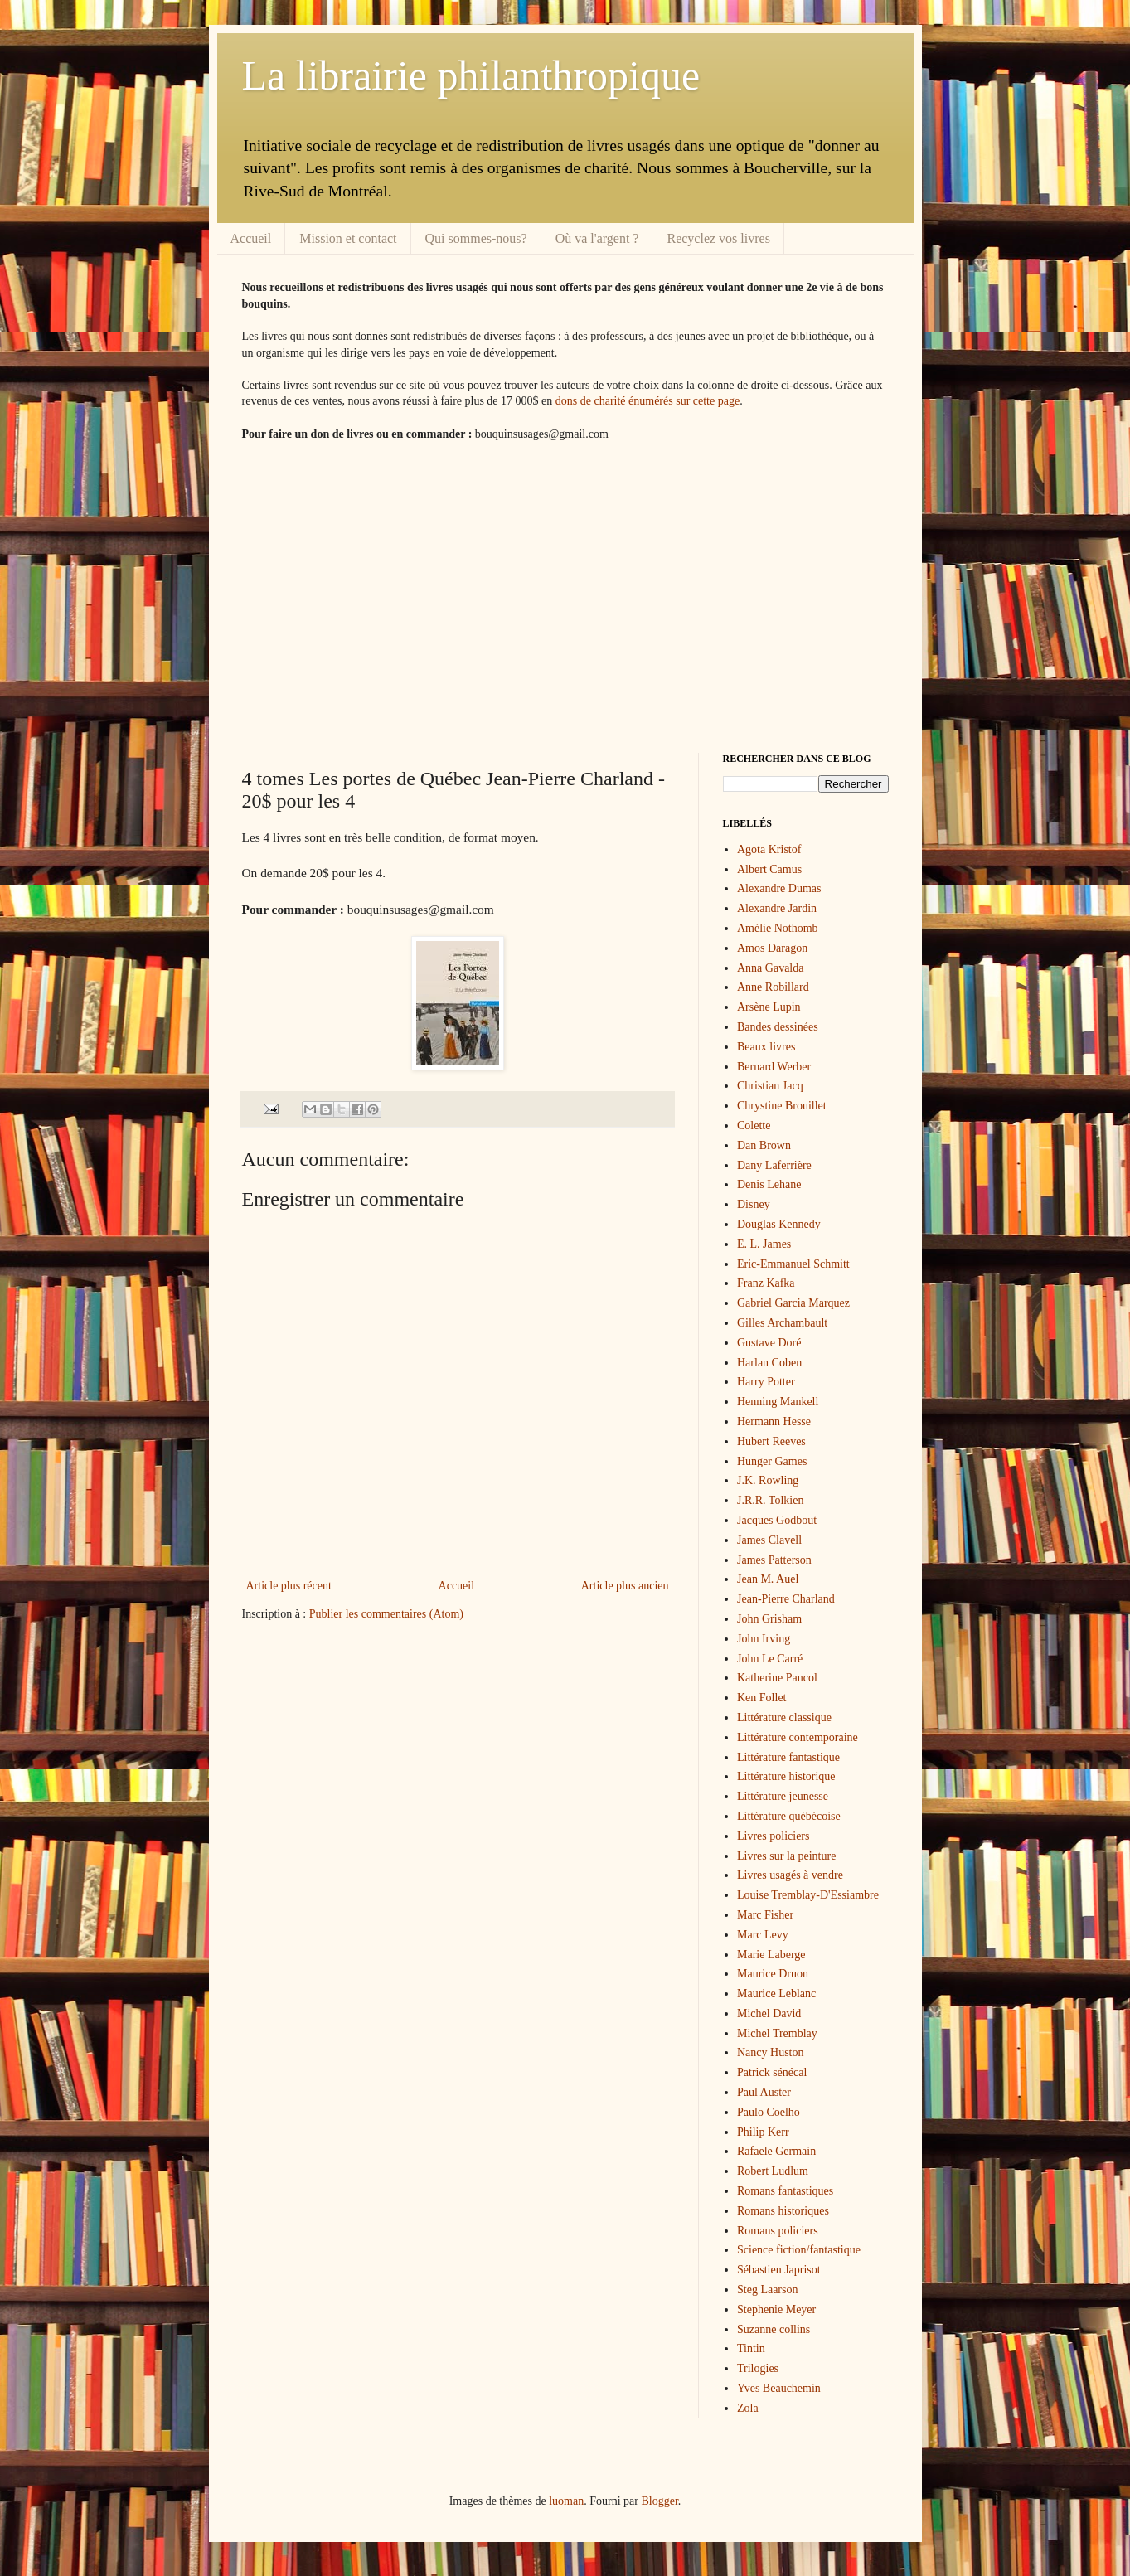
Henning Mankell (777, 1401)
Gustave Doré (769, 1343)
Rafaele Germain (776, 2151)
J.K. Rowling (767, 1480)
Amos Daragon (772, 948)
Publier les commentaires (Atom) (386, 1614)
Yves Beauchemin (779, 2388)
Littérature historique (786, 1776)
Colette (753, 1125)
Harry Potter (766, 1381)
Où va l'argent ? (597, 238)
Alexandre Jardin (777, 908)
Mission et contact (347, 238)
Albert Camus (769, 869)
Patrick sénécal (772, 2072)
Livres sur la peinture (786, 1856)
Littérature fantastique (788, 1757)
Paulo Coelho (768, 2112)
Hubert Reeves (771, 1441)
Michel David (769, 2013)
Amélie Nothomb (777, 928)
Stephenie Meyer (776, 2309)
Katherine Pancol (777, 1677)
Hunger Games (772, 1461)
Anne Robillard (773, 987)
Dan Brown (764, 1145)
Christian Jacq (770, 1085)
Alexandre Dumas (779, 888)
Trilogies (757, 2368)
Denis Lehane (769, 1184)
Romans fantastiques (785, 2191)
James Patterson (774, 1560)
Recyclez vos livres (718, 238)
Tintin (751, 2348)
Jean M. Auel (767, 1579)
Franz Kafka (766, 1283)
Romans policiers (777, 2230)
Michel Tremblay (777, 2033)
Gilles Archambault (782, 1323)
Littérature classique (784, 1717)
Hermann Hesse (774, 1421)
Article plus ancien (625, 1585)
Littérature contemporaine (797, 1737)
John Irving (763, 1638)
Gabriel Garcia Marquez (793, 1303)
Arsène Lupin (769, 1007)
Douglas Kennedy (779, 1224)
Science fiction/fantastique (799, 2250)
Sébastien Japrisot (779, 2269)
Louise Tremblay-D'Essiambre (808, 1895)
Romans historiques (783, 2211)
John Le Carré (770, 1658)
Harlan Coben (769, 1362)
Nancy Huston (770, 2052)
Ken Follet (762, 1697)
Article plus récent (289, 1585)
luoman (566, 2501)
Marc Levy (762, 1934)
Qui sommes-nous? (476, 238)
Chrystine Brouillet (782, 1105)
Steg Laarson (767, 2289)
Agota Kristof (769, 849)
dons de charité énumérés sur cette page (647, 401)
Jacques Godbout (777, 1520)
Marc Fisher (765, 1915)
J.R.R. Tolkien (770, 1500)
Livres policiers (773, 1836)
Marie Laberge (771, 1954)
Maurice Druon (772, 1973)
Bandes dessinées (777, 1027)
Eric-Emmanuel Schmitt (793, 1264)
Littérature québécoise (789, 1816)
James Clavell (769, 1540)
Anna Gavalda (770, 968)
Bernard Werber (774, 1066)
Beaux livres (766, 1047)
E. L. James (764, 1244)
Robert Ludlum (772, 2171)
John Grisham (769, 1619)
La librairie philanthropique (471, 75)
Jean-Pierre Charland (786, 1599)
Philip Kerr (763, 2132)
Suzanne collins (773, 2329)
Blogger (659, 2501)
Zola (748, 2408)
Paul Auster (764, 2092)
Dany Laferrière (774, 1165)
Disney (753, 1204)
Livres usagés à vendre (790, 1875)
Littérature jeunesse (782, 1796)
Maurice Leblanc (776, 1993)
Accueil (251, 238)
